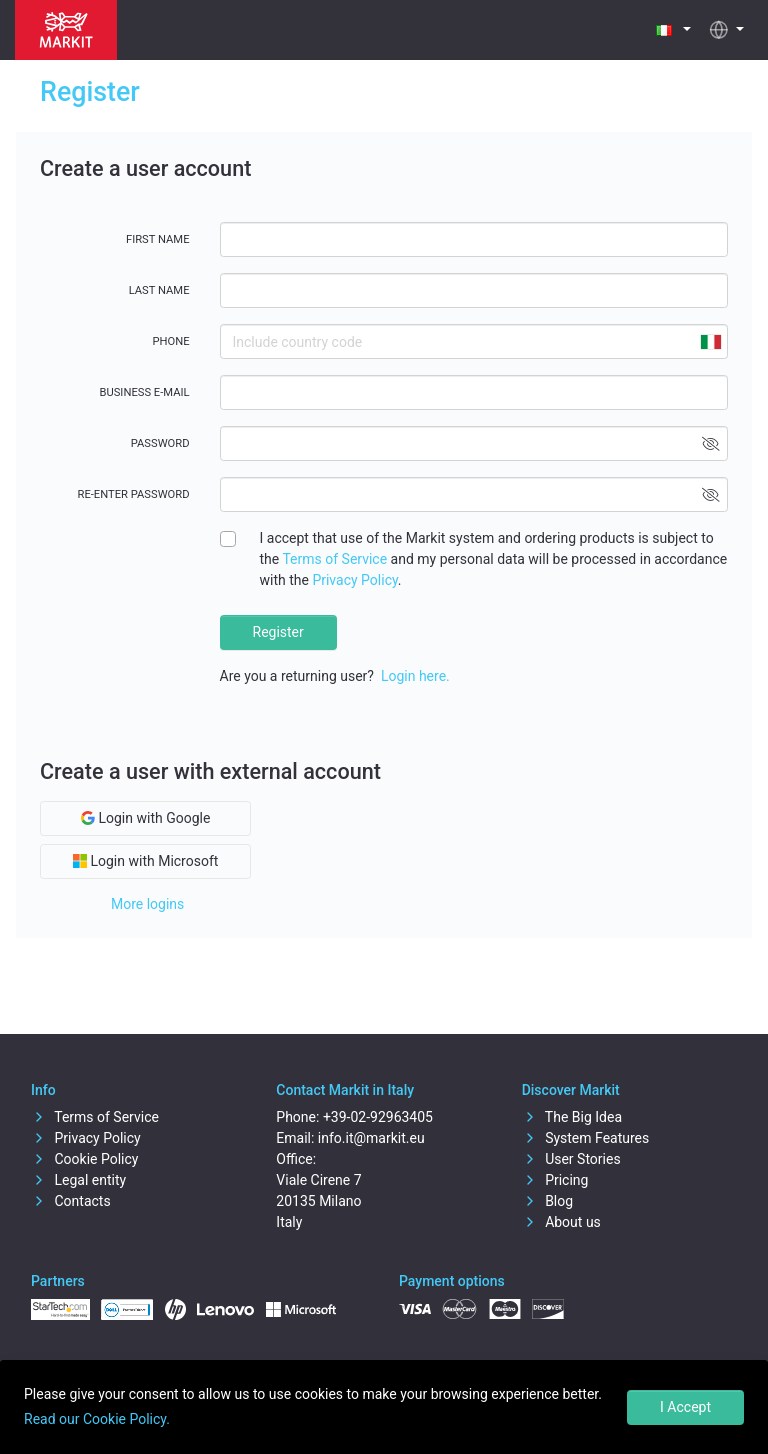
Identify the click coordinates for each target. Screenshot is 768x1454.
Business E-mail (145, 392)
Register (278, 632)
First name (158, 239)
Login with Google (145, 818)
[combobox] (710, 341)
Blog (547, 1201)
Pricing (555, 1180)
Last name (159, 290)
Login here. (415, 676)
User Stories (571, 1159)
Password (160, 443)
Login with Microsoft (145, 861)
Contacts (71, 1201)
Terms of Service (334, 559)
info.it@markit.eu (371, 1138)
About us (561, 1222)
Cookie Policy (84, 1159)
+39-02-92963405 (378, 1117)
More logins (147, 904)
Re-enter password (134, 494)
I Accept (685, 1407)
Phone (170, 341)
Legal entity (78, 1180)
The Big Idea (572, 1117)
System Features (586, 1138)
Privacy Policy (354, 580)
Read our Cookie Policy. (97, 1419)
